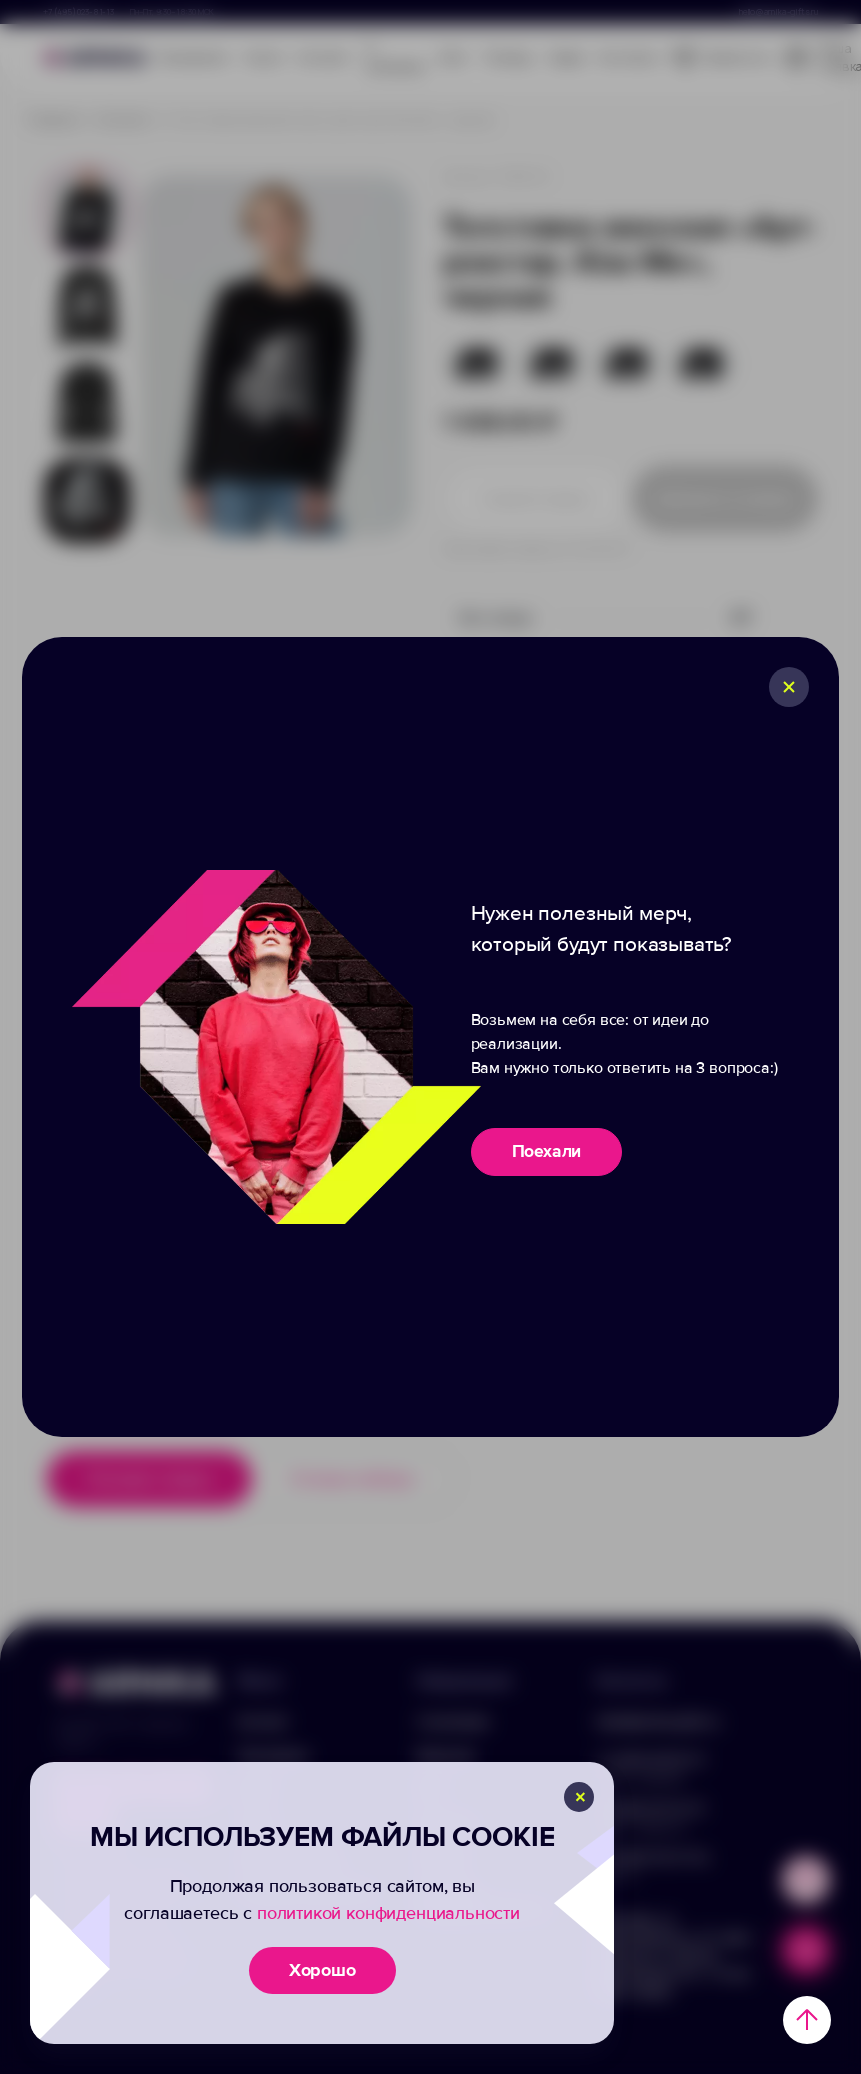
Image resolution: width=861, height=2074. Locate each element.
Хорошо (322, 1970)
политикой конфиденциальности (388, 1913)
